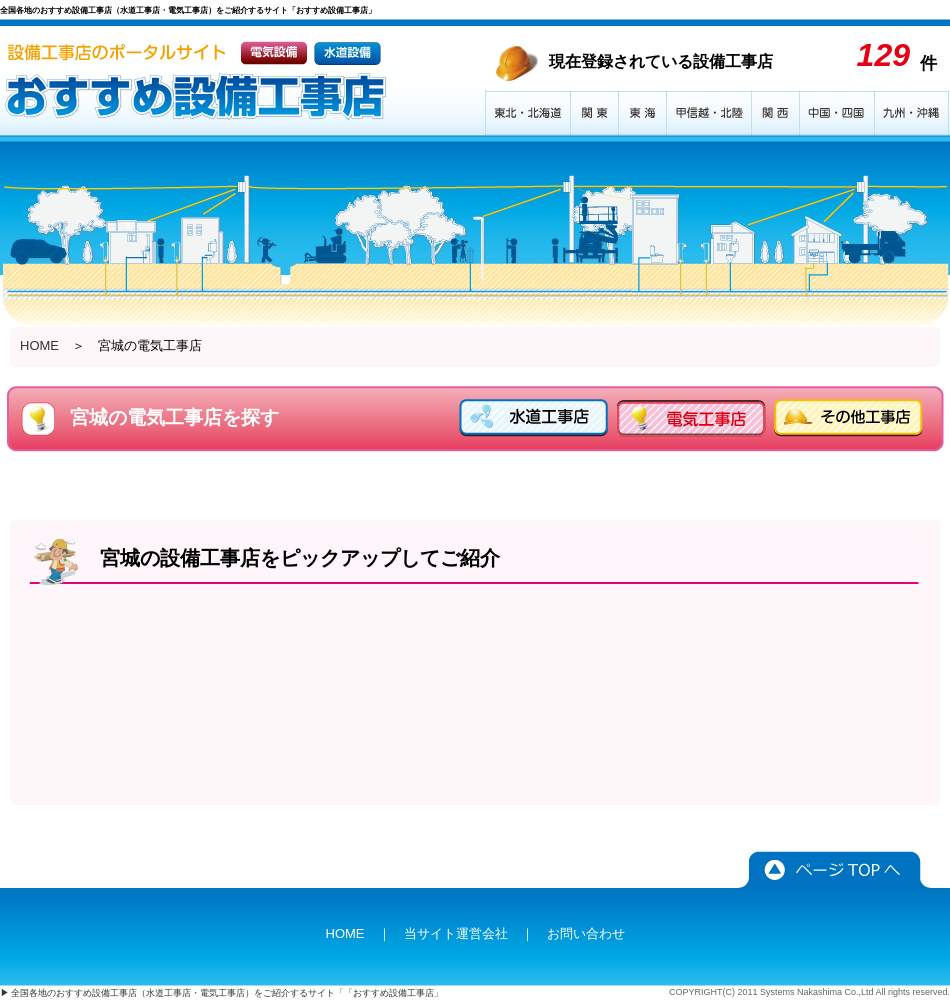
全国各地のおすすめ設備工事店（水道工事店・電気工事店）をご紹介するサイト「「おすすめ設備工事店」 (227, 993)
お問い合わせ (586, 933)
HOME (39, 345)
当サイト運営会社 (456, 933)
